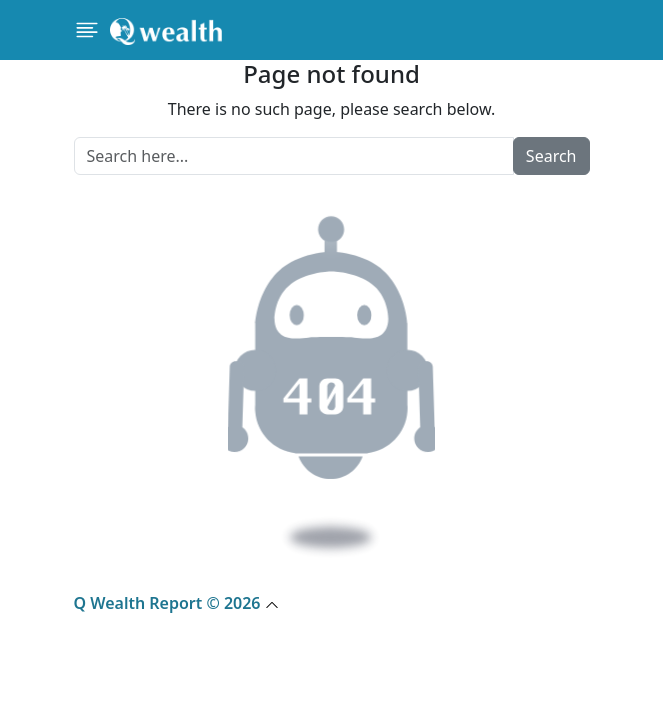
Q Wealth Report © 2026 (176, 603)
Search (551, 156)
